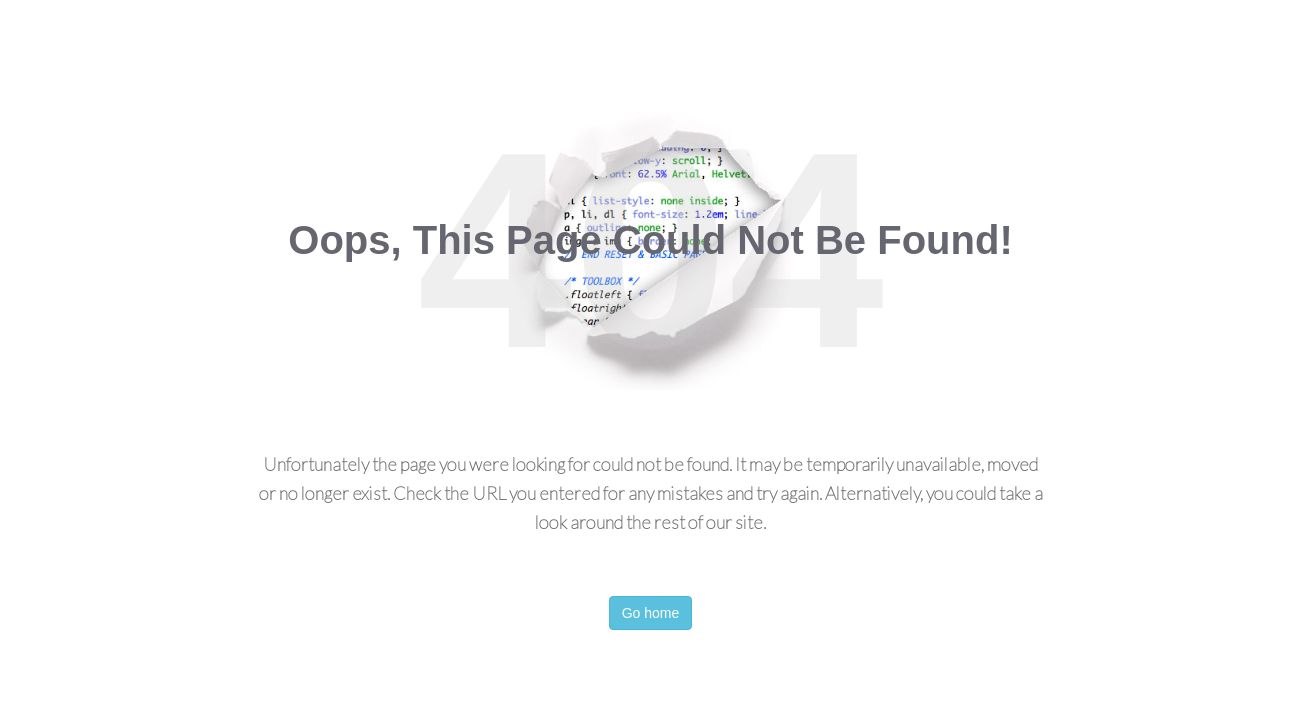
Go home (651, 613)
